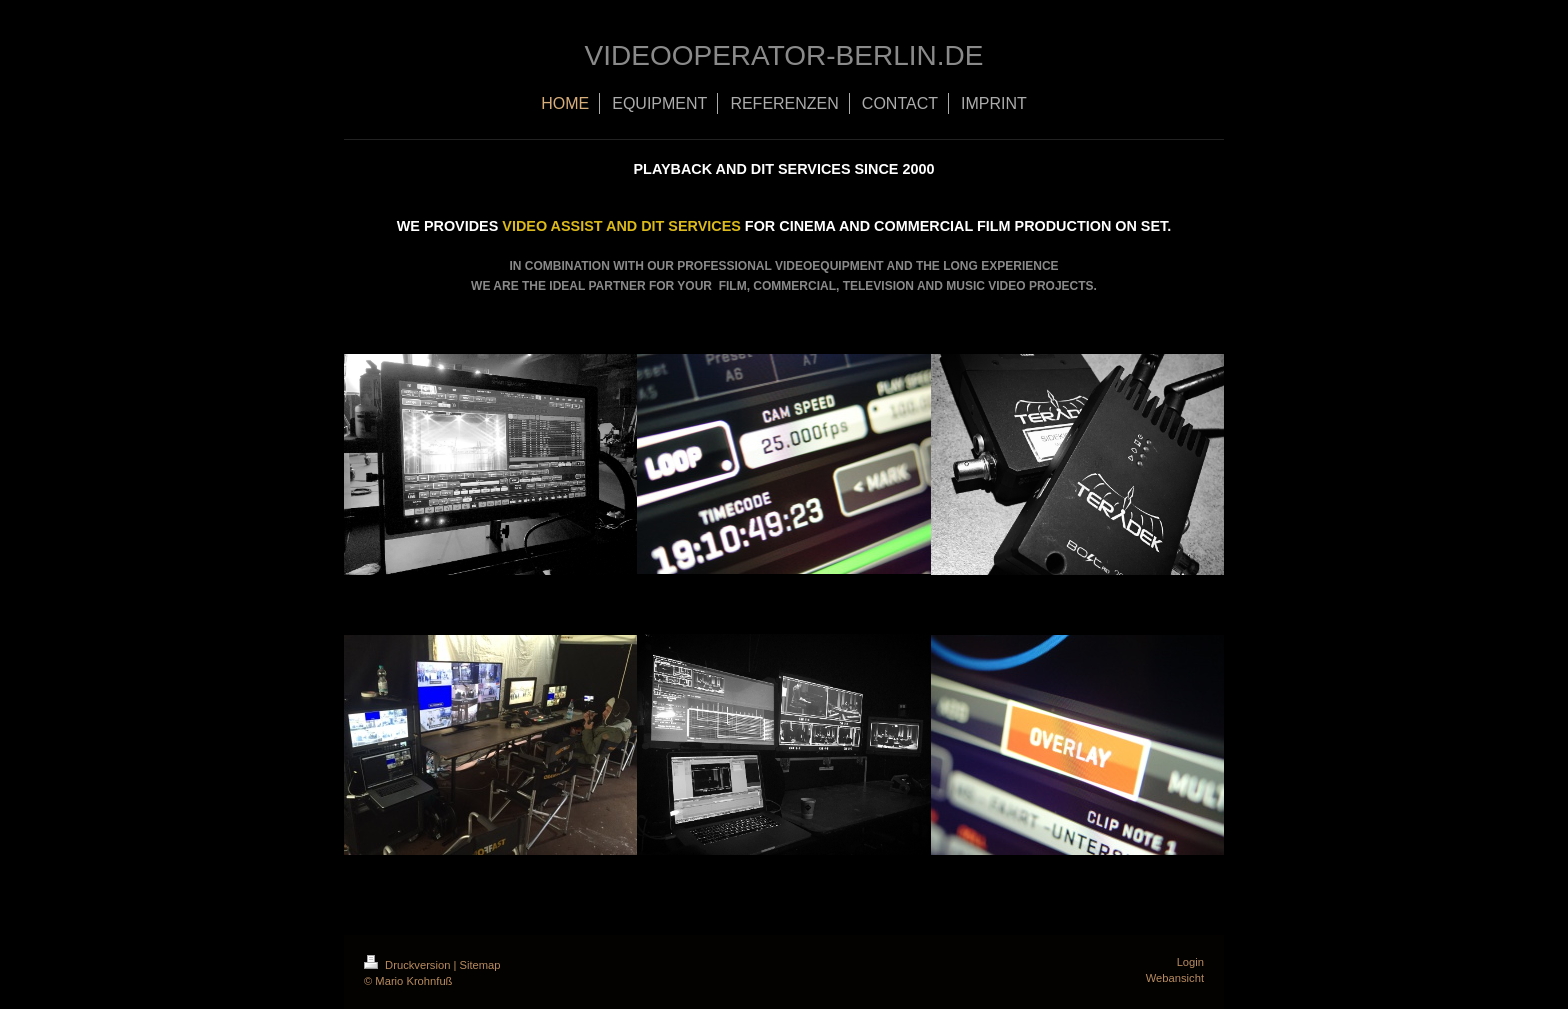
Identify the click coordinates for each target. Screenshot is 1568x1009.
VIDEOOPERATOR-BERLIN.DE (784, 55)
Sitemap (480, 965)
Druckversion (409, 965)
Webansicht (1175, 978)
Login (1190, 962)
